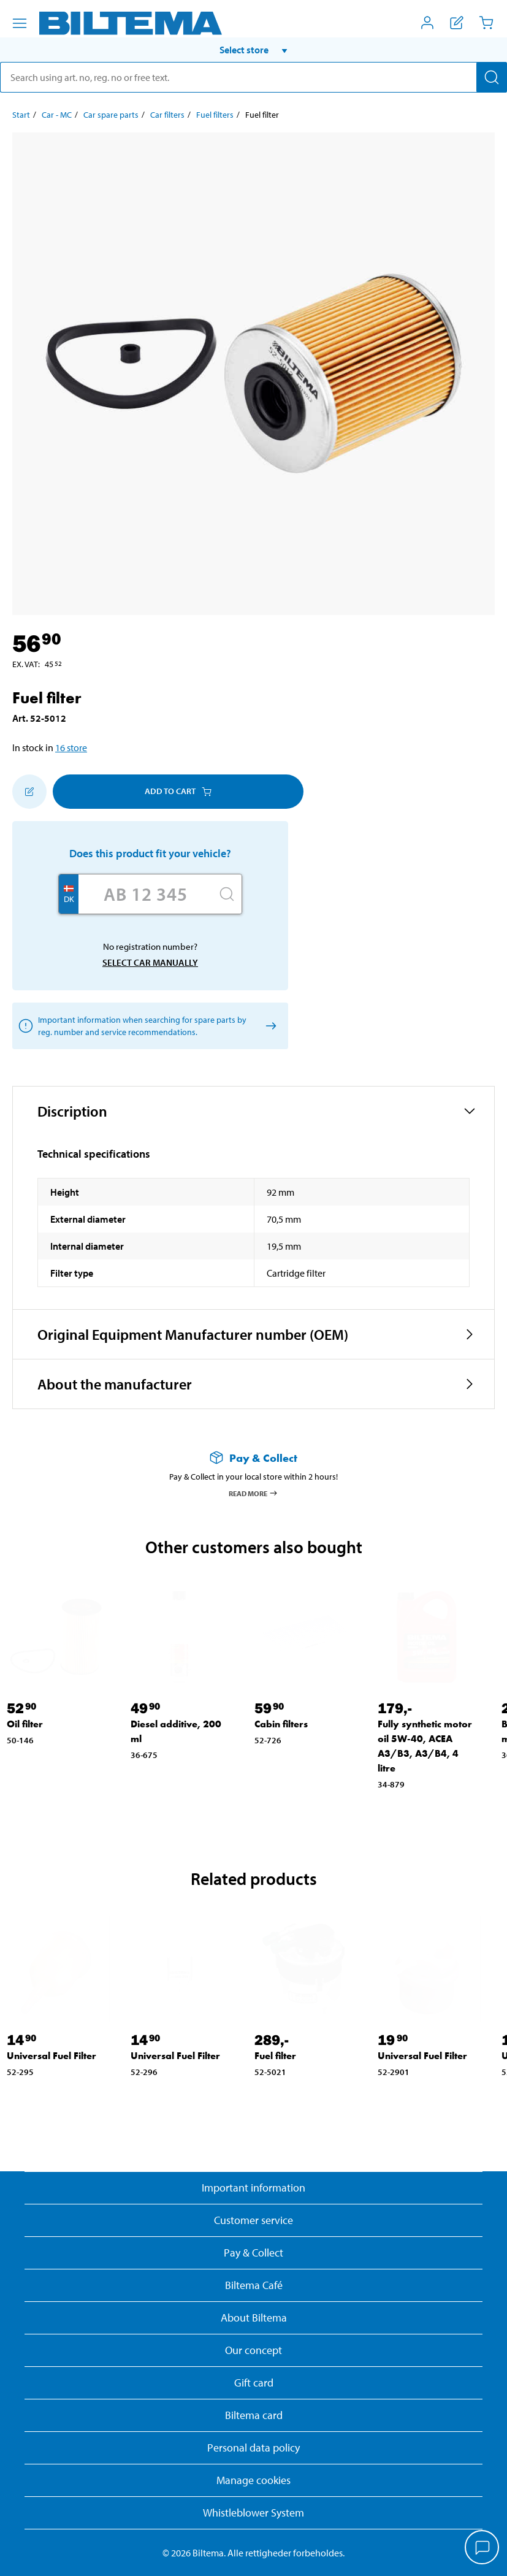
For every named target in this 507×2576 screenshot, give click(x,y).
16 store (71, 747)
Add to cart (178, 791)
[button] (253, 49)
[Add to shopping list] (29, 791)
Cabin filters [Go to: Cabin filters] (281, 1724)
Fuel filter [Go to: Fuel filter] (275, 2055)
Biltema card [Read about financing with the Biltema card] (254, 2415)
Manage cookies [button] (253, 2480)
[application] (482, 2548)
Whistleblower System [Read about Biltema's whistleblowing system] (253, 2512)
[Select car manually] (269, 1025)
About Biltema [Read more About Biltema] (254, 2317)
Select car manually (150, 962)
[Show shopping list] (456, 22)
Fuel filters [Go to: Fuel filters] (215, 114)
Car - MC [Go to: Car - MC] (57, 114)
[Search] (491, 77)
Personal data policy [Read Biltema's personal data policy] (253, 2447)
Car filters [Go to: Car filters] (167, 114)
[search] (253, 77)
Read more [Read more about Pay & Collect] (253, 1493)
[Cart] (486, 22)
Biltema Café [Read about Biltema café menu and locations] (254, 2285)
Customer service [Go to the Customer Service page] (253, 2220)
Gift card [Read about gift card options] (253, 2382)
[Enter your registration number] (145, 894)
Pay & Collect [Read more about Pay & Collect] (253, 2252)
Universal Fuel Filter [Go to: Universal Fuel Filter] (51, 2055)
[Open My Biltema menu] (427, 22)
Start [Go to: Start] (21, 114)
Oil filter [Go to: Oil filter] (25, 1724)
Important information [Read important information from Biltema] (253, 2187)
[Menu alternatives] (19, 23)
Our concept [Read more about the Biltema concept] (253, 2350)
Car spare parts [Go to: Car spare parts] (111, 114)
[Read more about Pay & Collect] (253, 1458)
